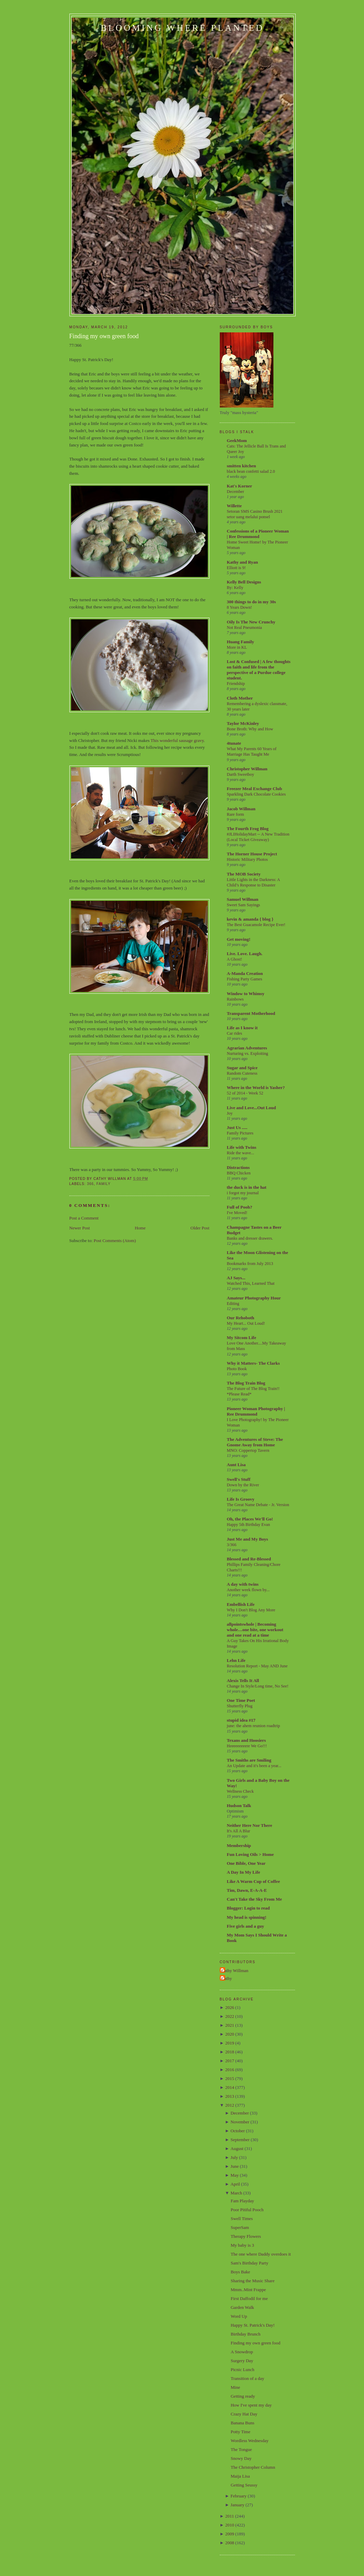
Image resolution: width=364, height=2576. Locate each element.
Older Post (199, 1227)
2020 (229, 2034)
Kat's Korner (239, 485)
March (236, 2192)
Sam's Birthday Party (249, 2262)
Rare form (235, 814)
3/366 (232, 1544)
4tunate (234, 743)
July (234, 2157)
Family (103, 1184)
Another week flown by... (248, 1589)
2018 (229, 2051)
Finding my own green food (104, 336)
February (239, 2495)
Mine (235, 2387)
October (238, 2130)
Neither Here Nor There (249, 1825)
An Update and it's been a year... (254, 1765)
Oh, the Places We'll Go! (250, 1518)
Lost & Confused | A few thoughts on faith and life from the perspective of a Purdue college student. (259, 669)
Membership (239, 1845)
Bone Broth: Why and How (250, 729)
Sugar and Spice (242, 1067)
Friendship (236, 683)
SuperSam (240, 2227)
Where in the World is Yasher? (256, 1087)
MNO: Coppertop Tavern (248, 1450)
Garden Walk (242, 2307)
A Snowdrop (242, 2351)
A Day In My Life (243, 1872)
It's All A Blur (238, 1831)
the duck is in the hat (247, 1187)
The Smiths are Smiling (249, 1760)
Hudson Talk (239, 1805)
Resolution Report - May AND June (257, 1666)
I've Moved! (237, 1212)
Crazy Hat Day (244, 2413)
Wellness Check (240, 1791)
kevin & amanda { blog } (250, 919)
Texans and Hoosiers (246, 1740)
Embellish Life (241, 1604)
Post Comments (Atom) (115, 1240)
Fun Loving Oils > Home (250, 1854)
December (235, 491)
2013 (229, 2096)
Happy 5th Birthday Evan (248, 1524)
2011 (229, 2516)
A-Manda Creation (245, 973)
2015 (229, 2078)
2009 (229, 2533)
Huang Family (240, 641)
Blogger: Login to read (248, 1908)
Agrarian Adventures (247, 1047)
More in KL (237, 647)
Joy (230, 1113)
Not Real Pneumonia (244, 627)
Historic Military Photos (247, 859)
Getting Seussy (244, 2485)
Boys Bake (240, 2271)
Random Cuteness (242, 1073)
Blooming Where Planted (182, 28)
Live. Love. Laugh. (244, 953)
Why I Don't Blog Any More (251, 1610)
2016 (229, 2069)
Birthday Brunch (245, 2334)
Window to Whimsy (246, 993)
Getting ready (243, 2396)
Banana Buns (242, 2422)
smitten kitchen (241, 465)
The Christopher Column (253, 2467)
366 (90, 1184)
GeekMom (237, 440)
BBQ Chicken (239, 1173)
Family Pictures (240, 1133)
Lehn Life (236, 1660)
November (240, 2121)
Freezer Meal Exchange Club (254, 788)
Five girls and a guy (245, 1926)
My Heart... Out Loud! (246, 1323)
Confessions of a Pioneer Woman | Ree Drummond (258, 533)
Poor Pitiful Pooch (247, 2209)
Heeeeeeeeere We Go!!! (247, 1746)
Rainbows (235, 999)
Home (140, 1227)
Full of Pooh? (239, 1207)
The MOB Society (244, 874)
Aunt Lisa (236, 1464)
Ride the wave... (240, 1153)
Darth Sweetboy (240, 774)
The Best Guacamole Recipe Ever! (256, 924)
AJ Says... (236, 1277)
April (235, 2184)
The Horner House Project (252, 853)
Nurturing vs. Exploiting (247, 1053)
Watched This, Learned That (251, 1283)
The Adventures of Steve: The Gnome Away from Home (255, 1442)
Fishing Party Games (244, 979)
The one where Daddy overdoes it (261, 2254)
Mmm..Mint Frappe (248, 2289)
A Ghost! (234, 959)
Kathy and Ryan (242, 562)
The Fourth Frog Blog (248, 828)
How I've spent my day (251, 2405)
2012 (229, 2105)
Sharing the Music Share (252, 2280)
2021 (229, 2025)
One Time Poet (241, 1700)
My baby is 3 (242, 2245)
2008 (229, 2542)
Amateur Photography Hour (254, 1297)
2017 (229, 2060)
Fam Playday (242, 2200)
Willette (234, 505)
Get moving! (239, 939)
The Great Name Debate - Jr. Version (258, 1504)
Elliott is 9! (236, 567)
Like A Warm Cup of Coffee (253, 1881)
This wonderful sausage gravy (177, 740)
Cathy (226, 1978)
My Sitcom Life (241, 1337)
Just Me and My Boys (247, 1539)
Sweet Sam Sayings (243, 905)
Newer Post (79, 1227)
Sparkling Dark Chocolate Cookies (256, 794)
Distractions (238, 1167)
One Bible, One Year (246, 1863)
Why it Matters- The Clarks (253, 1363)
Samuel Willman (242, 899)
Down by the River (243, 1485)
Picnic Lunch (242, 2369)
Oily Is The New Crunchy (251, 621)
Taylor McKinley (243, 723)
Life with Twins (241, 1147)
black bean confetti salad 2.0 (251, 471)
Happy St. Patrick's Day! (253, 2325)
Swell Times (242, 2218)
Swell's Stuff (239, 1479)
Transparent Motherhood (251, 1013)
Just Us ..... (237, 1127)
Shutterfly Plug (240, 1706)
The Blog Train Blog (246, 1383)
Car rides (234, 1033)
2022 (229, 2016)
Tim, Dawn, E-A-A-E (247, 1890)
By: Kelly (235, 587)
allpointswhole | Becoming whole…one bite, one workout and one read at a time (255, 1630)
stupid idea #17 (241, 1720)
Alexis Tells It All (243, 1680)
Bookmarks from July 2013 (250, 1263)
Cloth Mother (240, 698)
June (235, 2166)
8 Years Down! (239, 607)
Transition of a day (247, 2378)
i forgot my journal (243, 1192)
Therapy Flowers (246, 2236)
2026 (229, 2007)
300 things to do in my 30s (251, 601)
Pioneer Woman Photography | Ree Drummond (256, 1411)
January (237, 2504)
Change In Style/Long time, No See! (257, 1686)
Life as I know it (242, 1027)
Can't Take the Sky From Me (254, 1899)
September (240, 2139)
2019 (229, 2042)
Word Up (239, 2316)
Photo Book (237, 1368)
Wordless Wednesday (250, 2440)
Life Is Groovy (241, 1499)
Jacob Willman (241, 808)
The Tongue (241, 2449)
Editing (233, 1303)
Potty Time (240, 2431)
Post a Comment (84, 1218)
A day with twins (243, 1584)
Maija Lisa (240, 2476)
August (237, 2148)
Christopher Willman (247, 768)
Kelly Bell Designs (244, 581)
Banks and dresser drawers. (250, 1238)
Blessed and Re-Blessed (249, 1558)
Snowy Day (241, 2458)
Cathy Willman (234, 1970)
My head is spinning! (247, 1917)
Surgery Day (242, 2360)
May (235, 2175)
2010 (229, 2524)
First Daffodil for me (249, 2298)
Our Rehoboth (240, 1317)
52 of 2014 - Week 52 (245, 1093)
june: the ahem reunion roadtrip (253, 1725)
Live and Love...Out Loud (251, 1107)
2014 (229, 2087)
